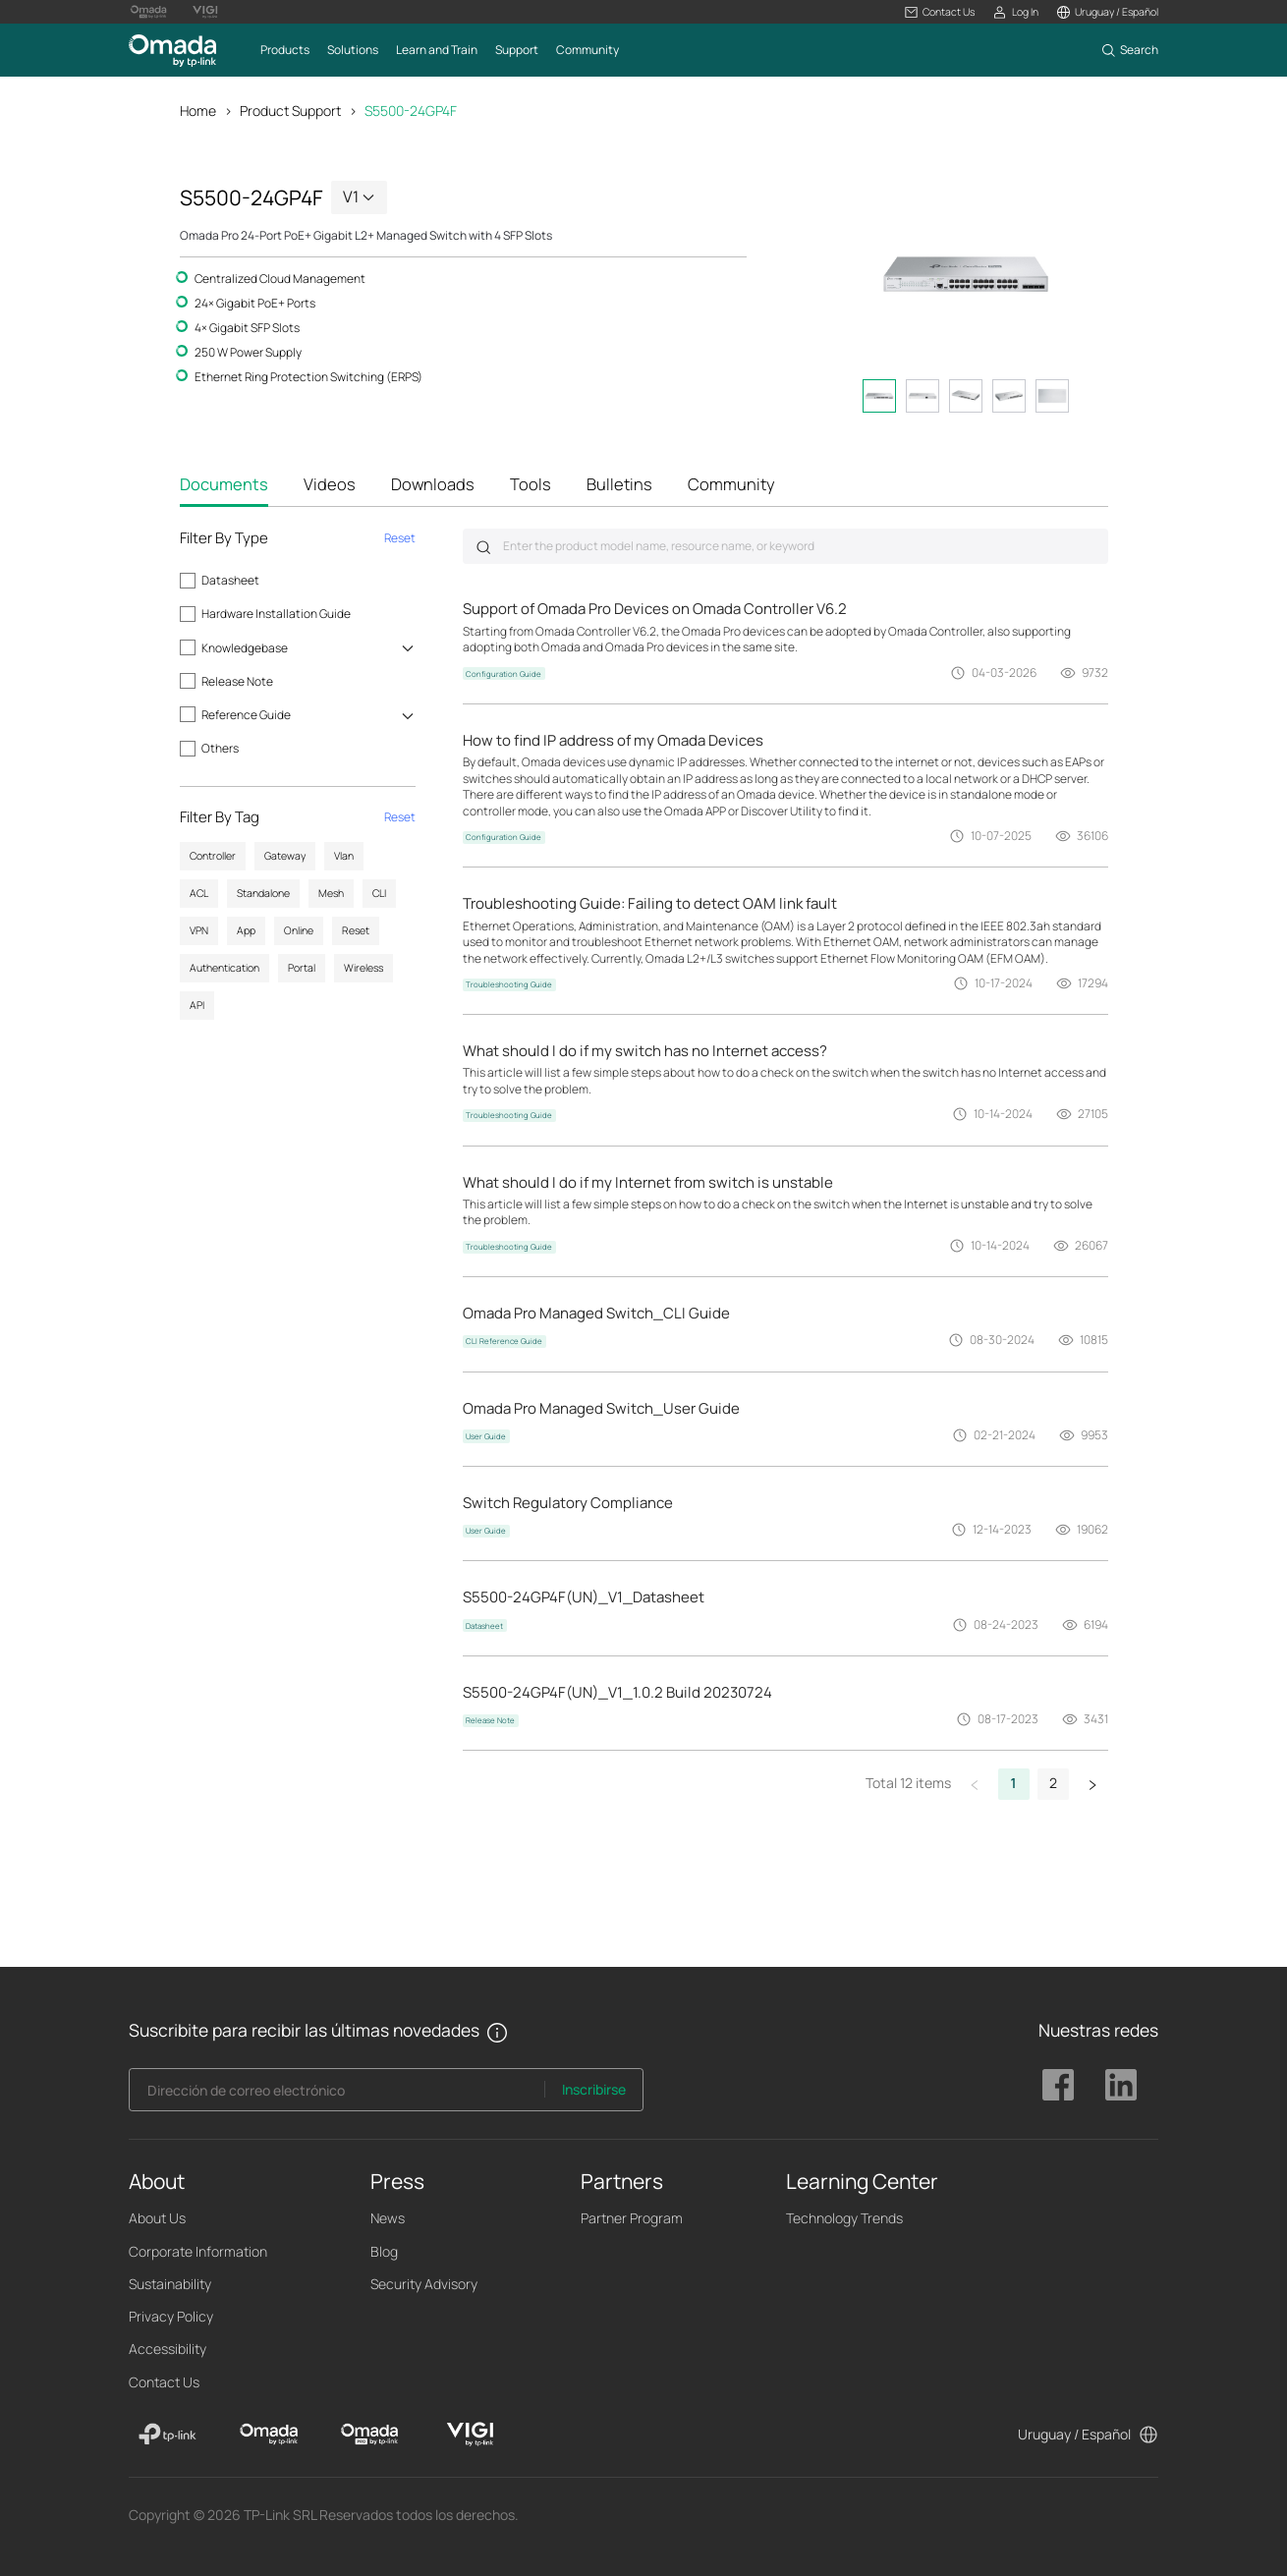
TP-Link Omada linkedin (1121, 2084)
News (387, 2218)
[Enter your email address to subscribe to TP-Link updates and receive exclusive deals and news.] (337, 2095)
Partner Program (632, 2218)
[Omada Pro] (370, 2434)
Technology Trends (844, 2218)
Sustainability (170, 2283)
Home (198, 110)
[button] (940, 12)
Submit (483, 547)
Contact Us (164, 2382)
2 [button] (1053, 1782)
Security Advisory (423, 2283)
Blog (384, 2251)
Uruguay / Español (1074, 2434)
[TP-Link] (167, 2434)
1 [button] (1014, 1782)
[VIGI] (470, 2434)
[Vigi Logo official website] (205, 12)
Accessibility (167, 2348)
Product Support (290, 110)
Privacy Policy (171, 2316)
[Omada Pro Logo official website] (148, 12)
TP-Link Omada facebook (1058, 2084)
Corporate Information (198, 2251)
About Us (157, 2218)
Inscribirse (594, 2089)
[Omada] (269, 2434)
